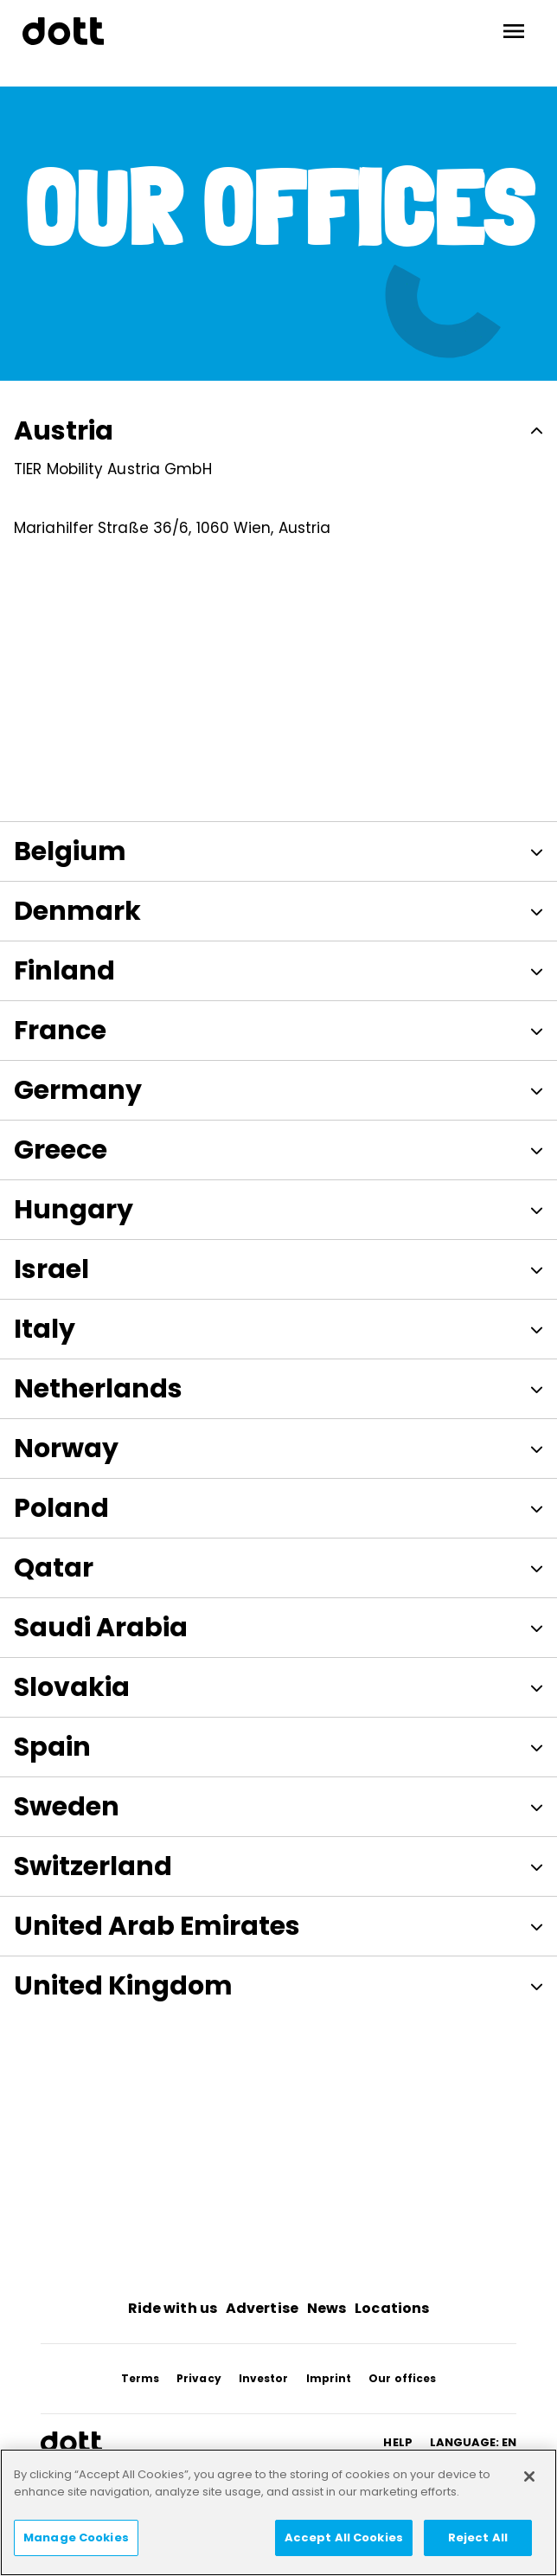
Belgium (278, 847)
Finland (278, 966)
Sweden (278, 1802)
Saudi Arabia (278, 1623)
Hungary (278, 1205)
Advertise (262, 2304)
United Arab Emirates (278, 1921)
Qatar (278, 1563)
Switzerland (278, 1862)
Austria (278, 431)
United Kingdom (278, 1981)
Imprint (329, 2374)
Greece (278, 1145)
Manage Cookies (76, 2537)
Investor (264, 2374)
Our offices (402, 2374)
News (326, 2304)
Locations (392, 2304)
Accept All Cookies (344, 2537)
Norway (278, 1444)
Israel (278, 1265)
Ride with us (172, 2304)
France (278, 1026)
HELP (397, 2438)
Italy (278, 1324)
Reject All (478, 2537)
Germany (278, 1086)
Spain (278, 1742)
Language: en (473, 2438)
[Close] (529, 2476)
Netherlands (278, 1384)
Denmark (278, 906)
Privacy (198, 2374)
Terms (140, 2374)
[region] (278, 2512)
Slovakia (278, 1683)
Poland (278, 1504)
